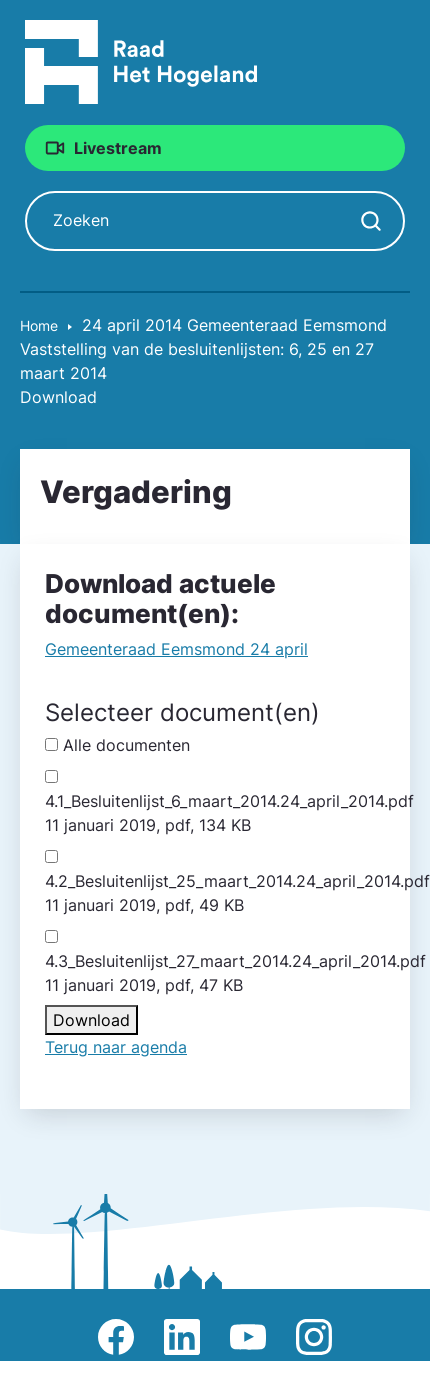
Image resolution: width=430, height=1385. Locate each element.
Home (39, 325)
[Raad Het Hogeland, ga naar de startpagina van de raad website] (141, 61)
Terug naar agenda (116, 1047)
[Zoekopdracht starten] (371, 221)
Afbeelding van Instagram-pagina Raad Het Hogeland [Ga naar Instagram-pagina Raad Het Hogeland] (314, 1337)
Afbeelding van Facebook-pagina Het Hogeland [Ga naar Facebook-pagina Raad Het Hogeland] (116, 1337)
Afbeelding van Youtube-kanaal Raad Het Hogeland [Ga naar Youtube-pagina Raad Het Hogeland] (248, 1337)
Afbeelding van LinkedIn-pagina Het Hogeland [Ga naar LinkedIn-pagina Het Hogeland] (182, 1337)
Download (91, 1020)
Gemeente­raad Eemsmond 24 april (176, 649)
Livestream (118, 148)
